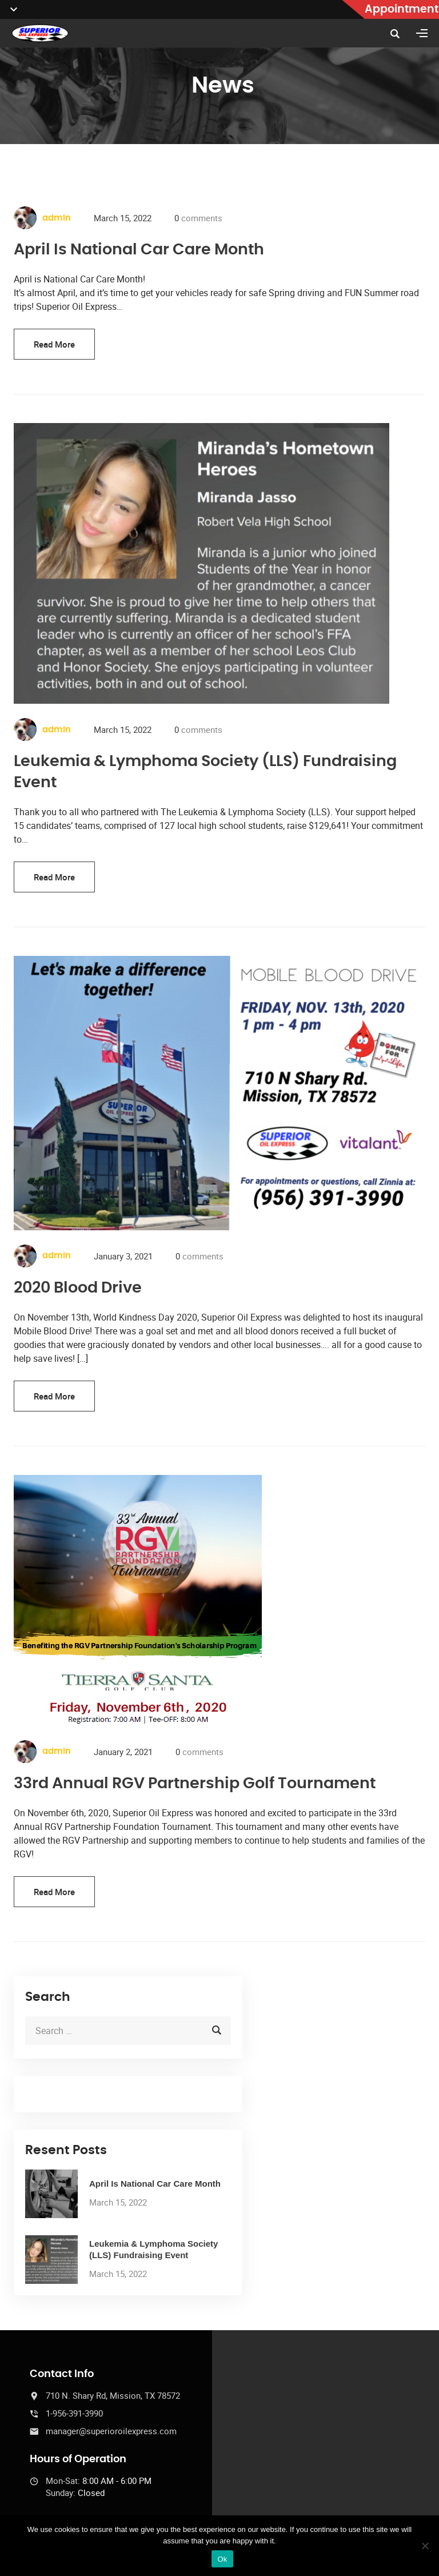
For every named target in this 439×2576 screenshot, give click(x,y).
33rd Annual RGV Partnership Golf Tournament (195, 1783)
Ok (222, 2559)
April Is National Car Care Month (139, 249)
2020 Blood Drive (78, 1287)
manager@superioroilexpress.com (111, 2431)
